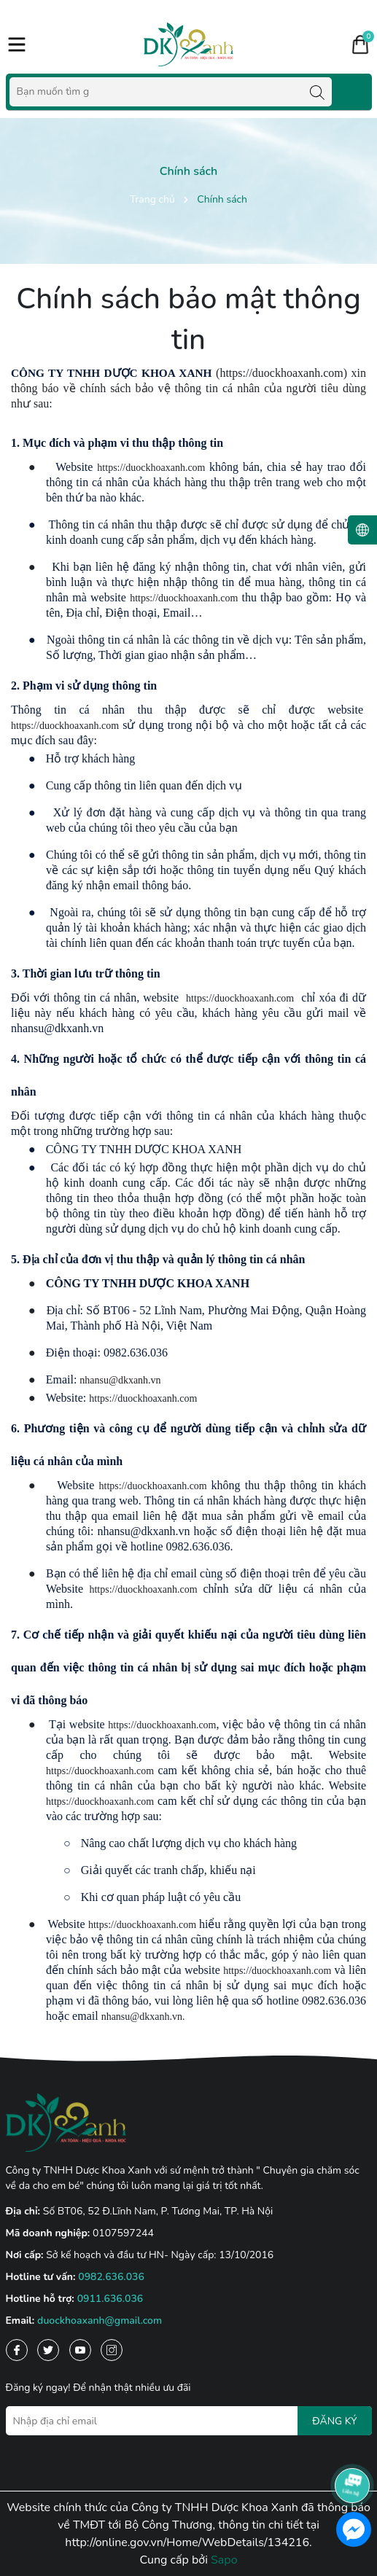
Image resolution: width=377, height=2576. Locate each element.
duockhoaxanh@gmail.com (99, 2320)
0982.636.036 (111, 2277)
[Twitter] (48, 2350)
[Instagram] (112, 2350)
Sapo (224, 2560)
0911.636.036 (110, 2299)
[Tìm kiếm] (317, 92)
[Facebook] (17, 2350)
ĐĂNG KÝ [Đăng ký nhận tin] (334, 2421)
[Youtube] (80, 2350)
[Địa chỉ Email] (189, 2420)
